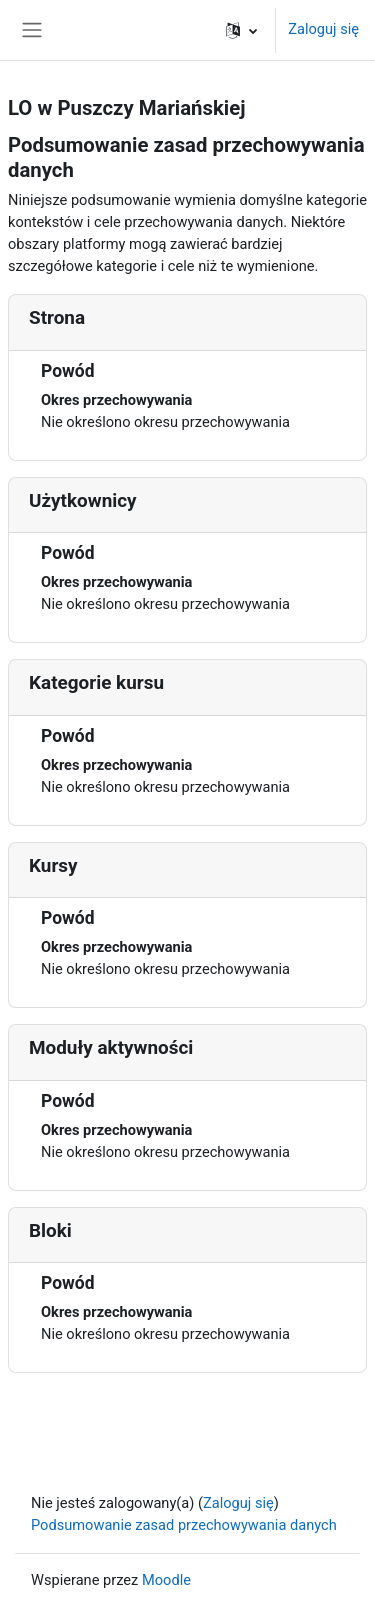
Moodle (166, 1580)
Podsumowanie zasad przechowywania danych (184, 1525)
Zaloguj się (323, 29)
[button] (241, 30)
